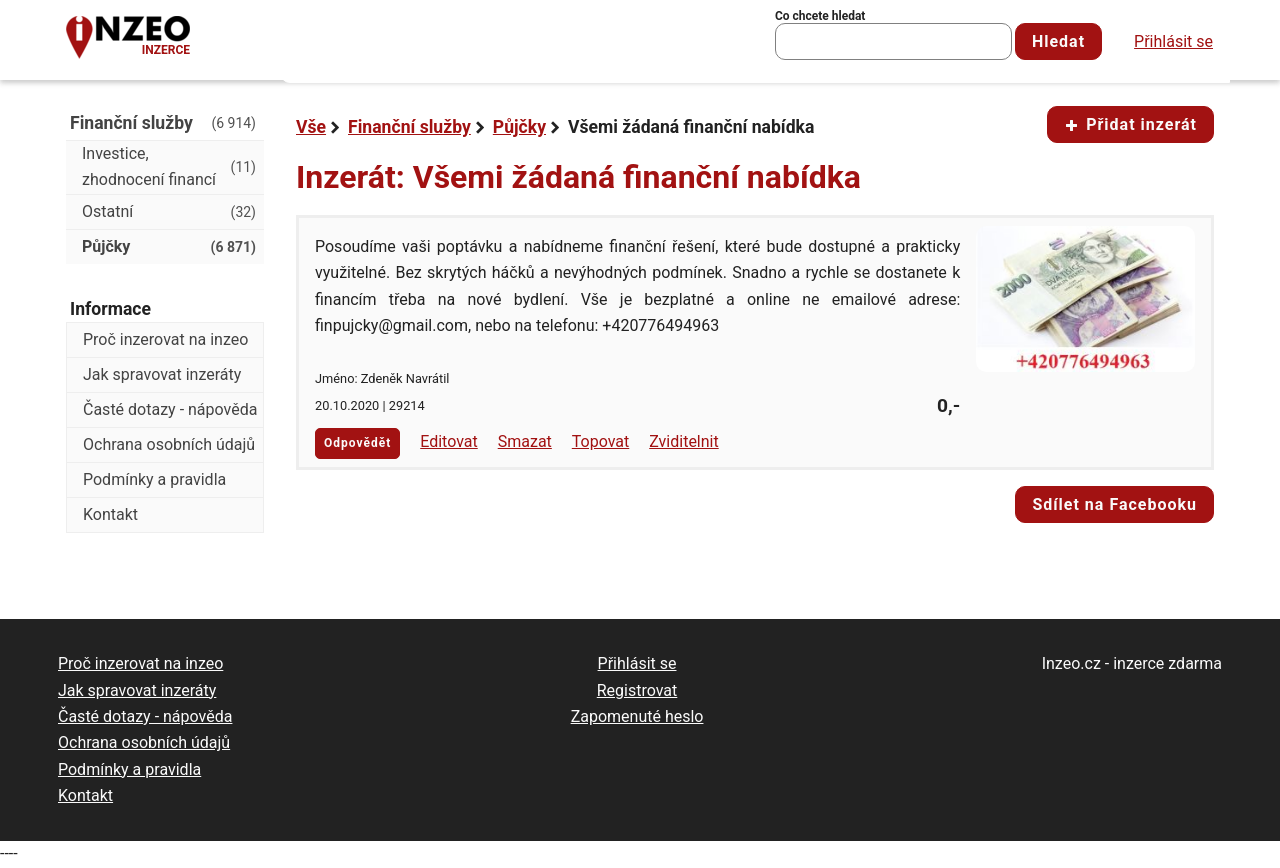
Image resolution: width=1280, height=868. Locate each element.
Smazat (525, 441)
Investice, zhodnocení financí (169, 166)
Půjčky (519, 127)
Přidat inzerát (1130, 124)
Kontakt (110, 514)
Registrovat (637, 690)
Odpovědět (357, 443)
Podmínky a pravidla (154, 479)
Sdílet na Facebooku (1114, 504)
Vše (311, 127)
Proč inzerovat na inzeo (165, 339)
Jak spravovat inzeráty (162, 374)
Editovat (449, 441)
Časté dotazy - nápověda (170, 409)
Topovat (600, 441)
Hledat (1058, 41)
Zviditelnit (684, 441)
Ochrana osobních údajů (169, 444)
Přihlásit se (1173, 41)
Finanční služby (409, 127)
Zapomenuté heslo (637, 716)
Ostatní (169, 212)
